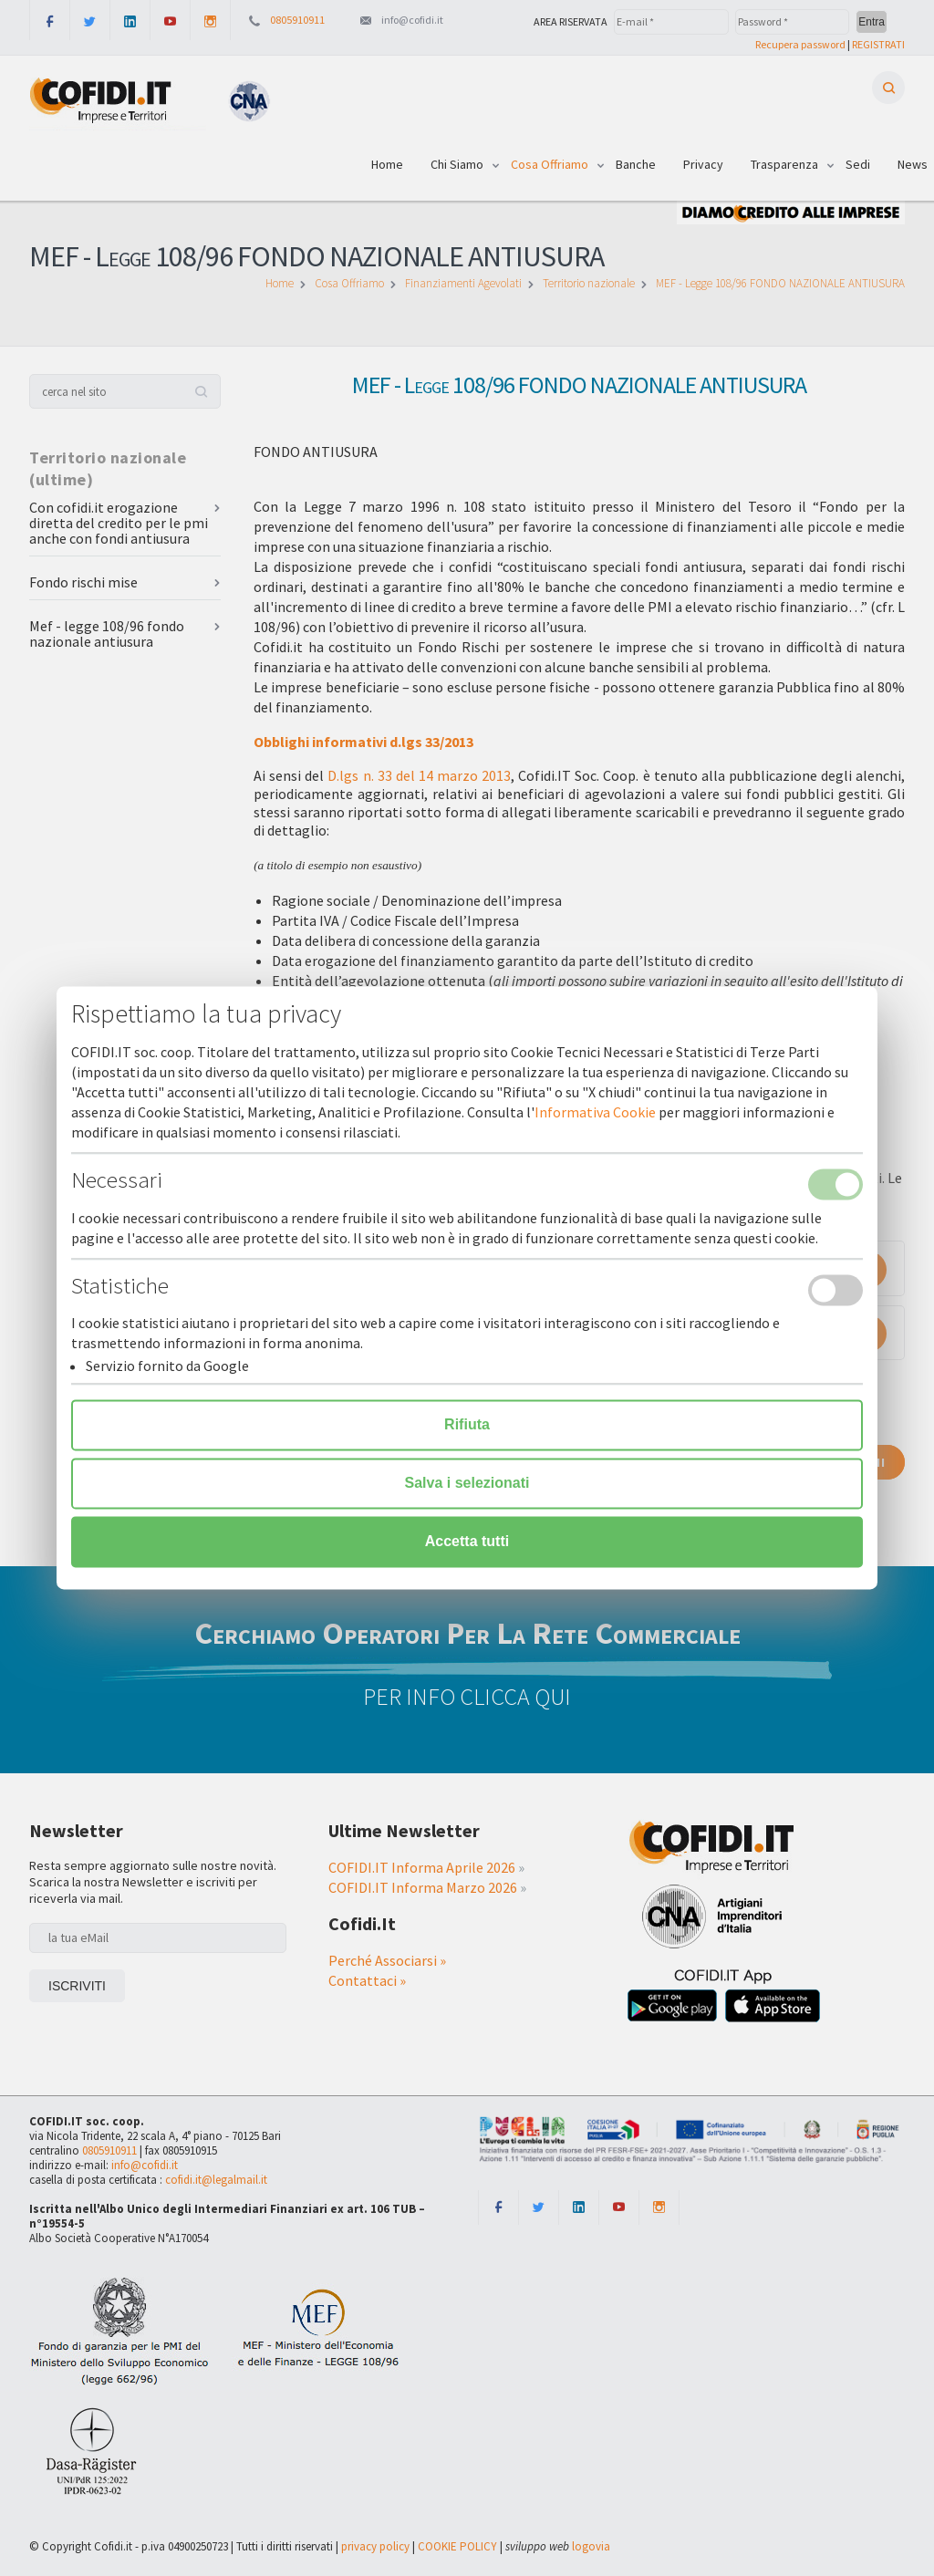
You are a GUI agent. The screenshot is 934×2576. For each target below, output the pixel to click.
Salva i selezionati (467, 1483)
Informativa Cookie (595, 1113)
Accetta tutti (467, 1542)
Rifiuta (467, 1425)
